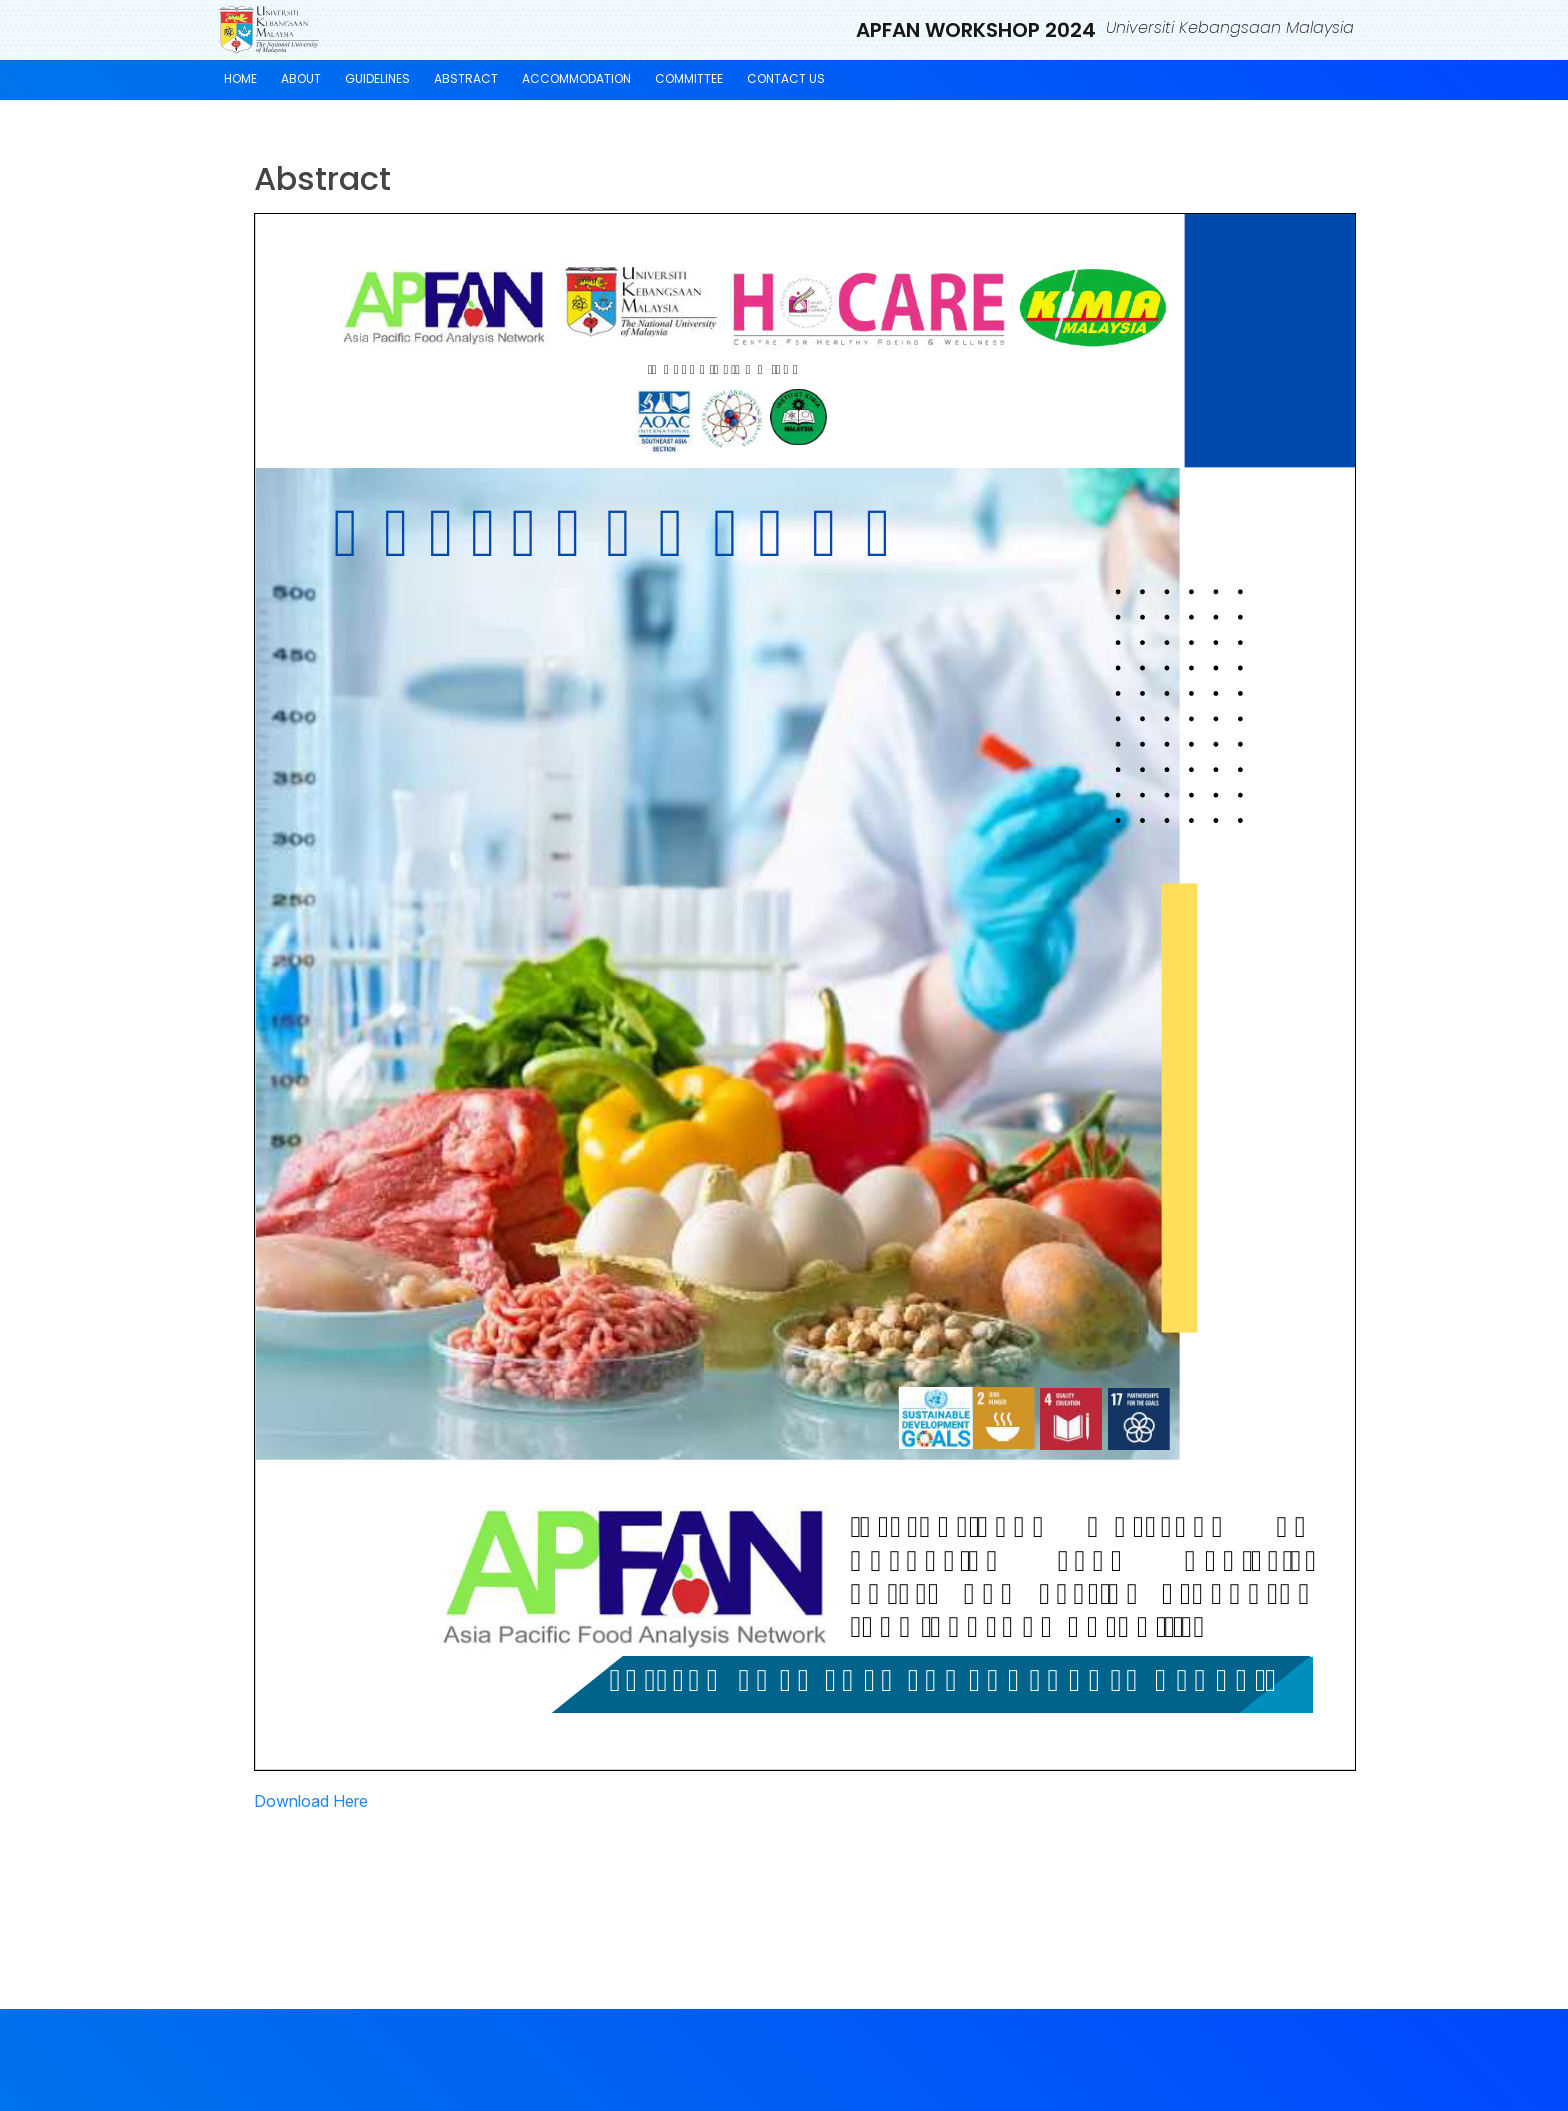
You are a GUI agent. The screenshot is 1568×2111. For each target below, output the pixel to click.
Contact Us (786, 78)
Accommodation (576, 78)
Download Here (311, 1801)
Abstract (466, 78)
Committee (689, 78)
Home (240, 78)
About (301, 78)
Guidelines (377, 78)
